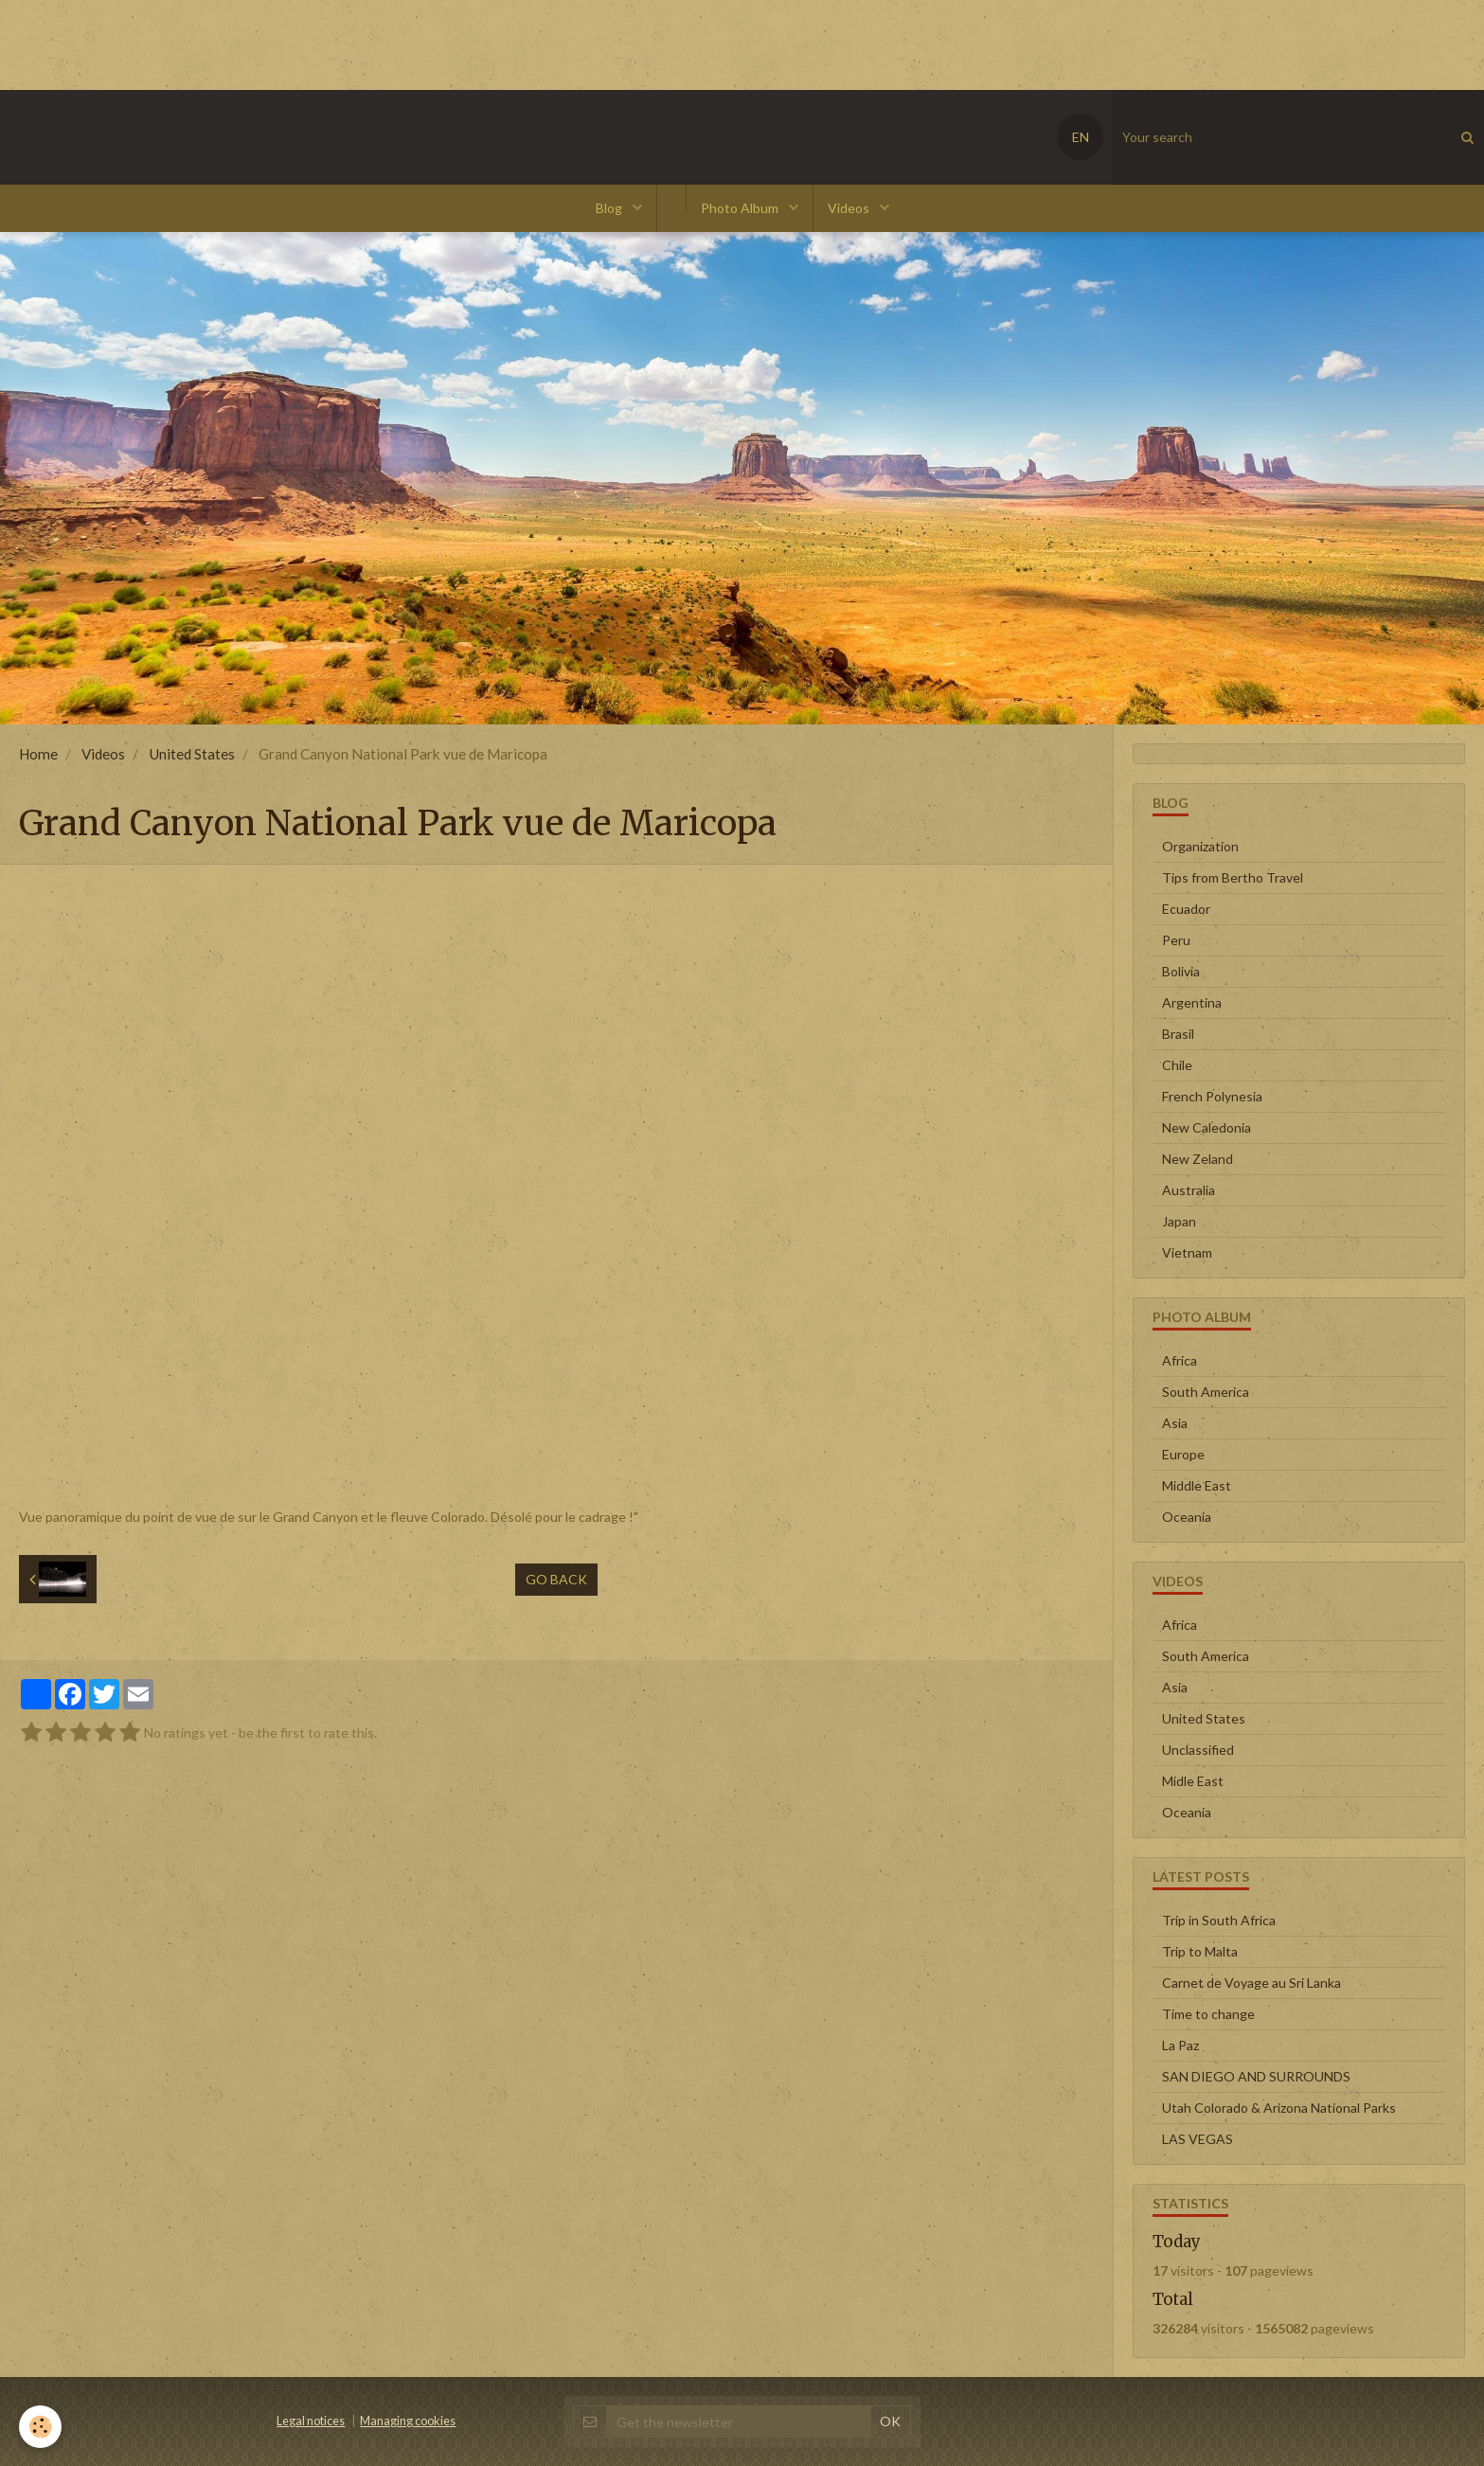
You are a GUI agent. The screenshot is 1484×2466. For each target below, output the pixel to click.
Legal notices (311, 2421)
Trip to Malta (1200, 1951)
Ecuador (1186, 909)
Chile (1177, 1065)
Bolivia (1181, 971)
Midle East (1193, 1781)
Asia (1175, 1423)
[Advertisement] (344, 42)
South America (1205, 1392)
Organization (1200, 846)
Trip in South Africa (1219, 1920)
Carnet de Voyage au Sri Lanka (1251, 1983)
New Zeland (1197, 1159)
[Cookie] (40, 2426)
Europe (1183, 1454)
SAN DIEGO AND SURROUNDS (1256, 2076)
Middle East (1196, 1485)
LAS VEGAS (1197, 2139)
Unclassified (1198, 1750)
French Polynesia (1212, 1096)
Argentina (1192, 1002)
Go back (556, 1579)
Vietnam (1187, 1252)
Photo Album (741, 208)
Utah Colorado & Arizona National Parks (1279, 2108)
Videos (850, 208)
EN (1080, 137)
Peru (1176, 940)
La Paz (1180, 2045)
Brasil (1178, 1034)
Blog (610, 208)
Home (38, 753)
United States (192, 753)
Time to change (1208, 2014)
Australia (1188, 1190)
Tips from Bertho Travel (1232, 877)
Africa (1179, 1360)
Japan (1179, 1221)
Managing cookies (408, 2421)
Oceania (1186, 1517)
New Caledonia (1206, 1127)
